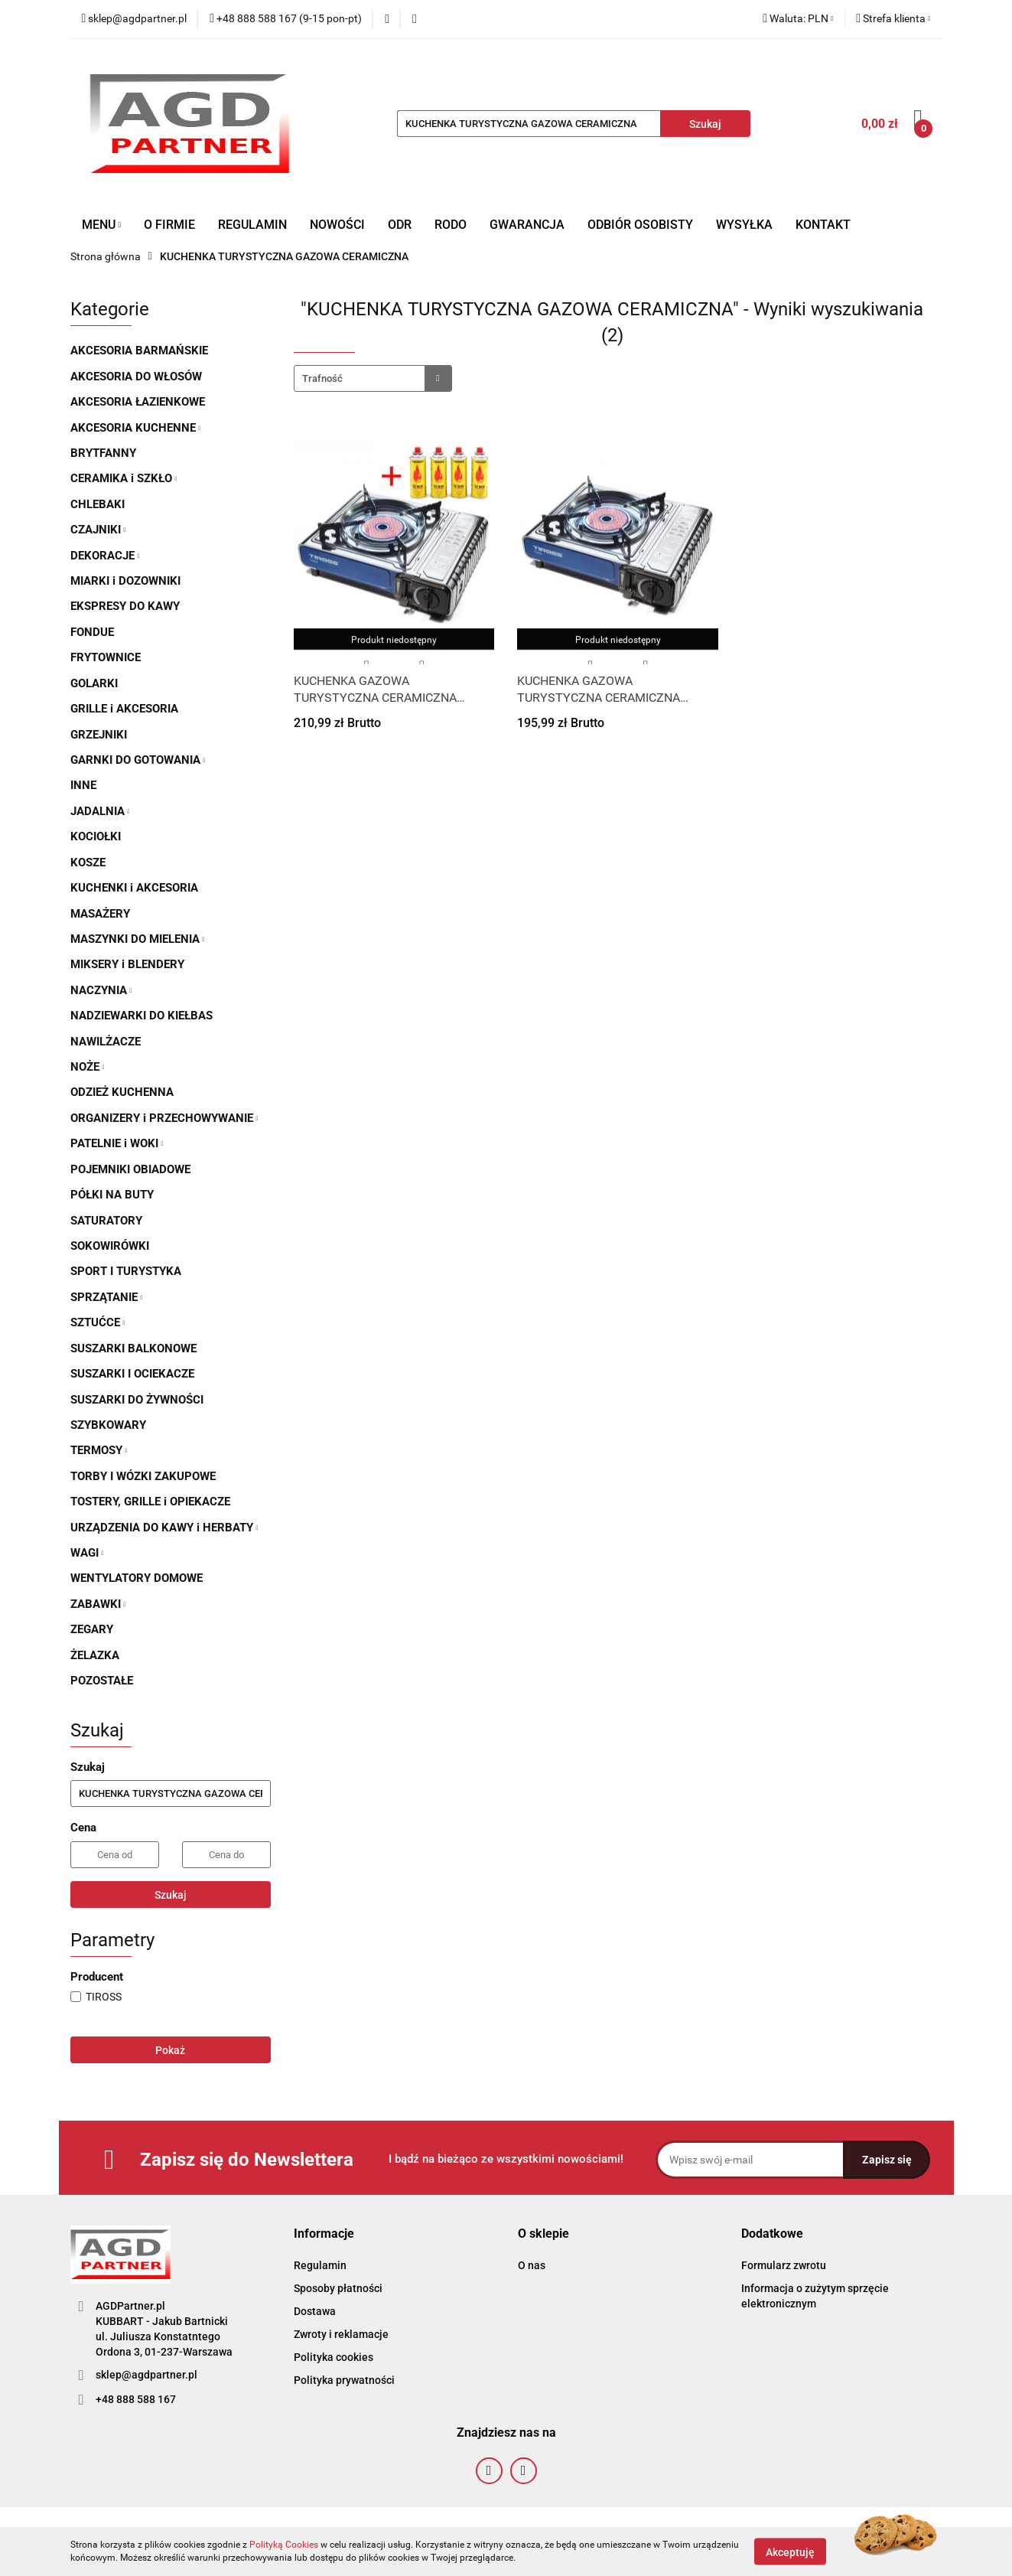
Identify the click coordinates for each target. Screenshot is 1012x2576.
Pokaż (170, 2050)
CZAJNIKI (98, 529)
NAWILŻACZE (105, 1041)
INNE (83, 785)
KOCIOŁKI (95, 836)
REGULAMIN (252, 224)
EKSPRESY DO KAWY (125, 606)
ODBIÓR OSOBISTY (640, 224)
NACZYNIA (101, 990)
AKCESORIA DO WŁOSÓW (136, 376)
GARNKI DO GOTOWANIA (138, 760)
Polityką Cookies (283, 2544)
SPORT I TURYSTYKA (125, 1271)
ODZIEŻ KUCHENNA (122, 1092)
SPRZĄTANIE (106, 1297)
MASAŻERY (100, 914)
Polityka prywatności (344, 2380)
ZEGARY (91, 1629)
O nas (531, 2265)
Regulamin (320, 2265)
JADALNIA (100, 811)
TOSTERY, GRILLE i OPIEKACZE (150, 1501)
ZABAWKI (98, 1604)
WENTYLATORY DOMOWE (136, 1578)
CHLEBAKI (97, 504)
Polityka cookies (333, 2357)
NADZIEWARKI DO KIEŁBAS (141, 1015)
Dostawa (315, 2311)
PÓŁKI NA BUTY (112, 1195)
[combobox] (373, 378)
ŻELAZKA (94, 1655)
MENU (102, 224)
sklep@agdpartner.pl (146, 2375)
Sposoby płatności (338, 2288)
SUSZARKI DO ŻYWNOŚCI (136, 1400)
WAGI (87, 1553)
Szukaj (171, 1895)
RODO (450, 224)
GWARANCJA (527, 224)
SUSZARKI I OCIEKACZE (132, 1374)
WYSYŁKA (744, 224)
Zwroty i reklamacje (341, 2334)
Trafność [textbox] (322, 378)
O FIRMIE (169, 224)
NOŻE (87, 1067)
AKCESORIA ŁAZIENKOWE (137, 402)
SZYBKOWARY (108, 1425)
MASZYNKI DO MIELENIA (137, 939)
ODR (400, 224)
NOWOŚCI (337, 224)
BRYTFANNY (103, 453)
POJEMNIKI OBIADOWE (130, 1169)
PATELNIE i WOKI (117, 1143)
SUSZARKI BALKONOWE (133, 1348)
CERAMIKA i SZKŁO (123, 478)
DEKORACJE (105, 555)
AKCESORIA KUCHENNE (135, 428)
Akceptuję (790, 2551)
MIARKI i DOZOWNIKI (125, 581)
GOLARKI (94, 683)
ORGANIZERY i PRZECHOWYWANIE (164, 1118)
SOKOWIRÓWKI (109, 1246)
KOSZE (88, 862)
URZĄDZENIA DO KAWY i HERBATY (164, 1527)
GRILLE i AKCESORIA (124, 709)
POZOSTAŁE (101, 1680)
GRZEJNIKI (98, 735)
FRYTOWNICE (105, 657)
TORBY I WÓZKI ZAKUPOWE (143, 1476)
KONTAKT (823, 224)
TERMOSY (99, 1450)
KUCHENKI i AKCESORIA (134, 888)
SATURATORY (106, 1221)
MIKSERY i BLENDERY (127, 964)
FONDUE (92, 632)
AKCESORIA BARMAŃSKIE (139, 350)
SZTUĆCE (97, 1322)
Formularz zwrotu (783, 2265)
